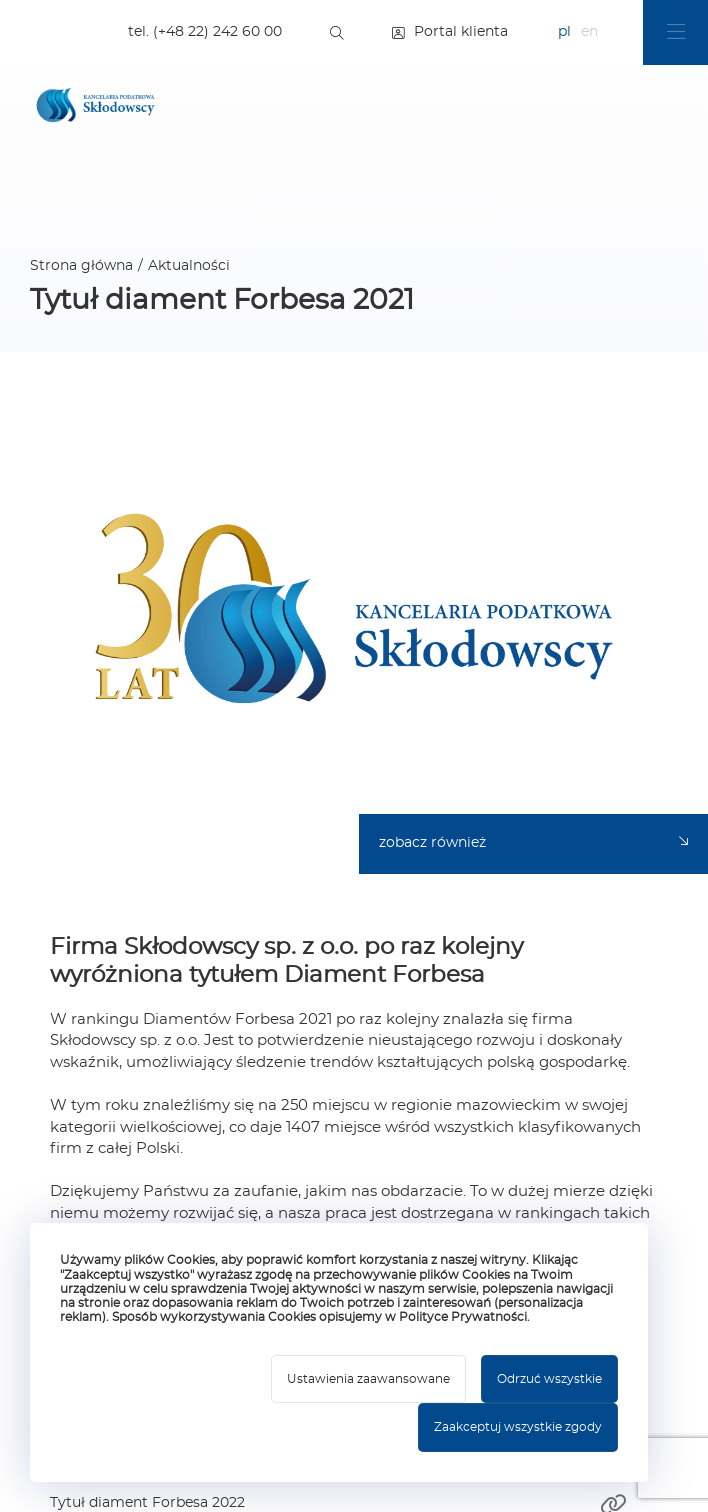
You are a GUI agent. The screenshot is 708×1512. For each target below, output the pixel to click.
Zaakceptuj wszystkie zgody (518, 1427)
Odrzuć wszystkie (549, 1379)
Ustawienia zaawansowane (368, 1379)
